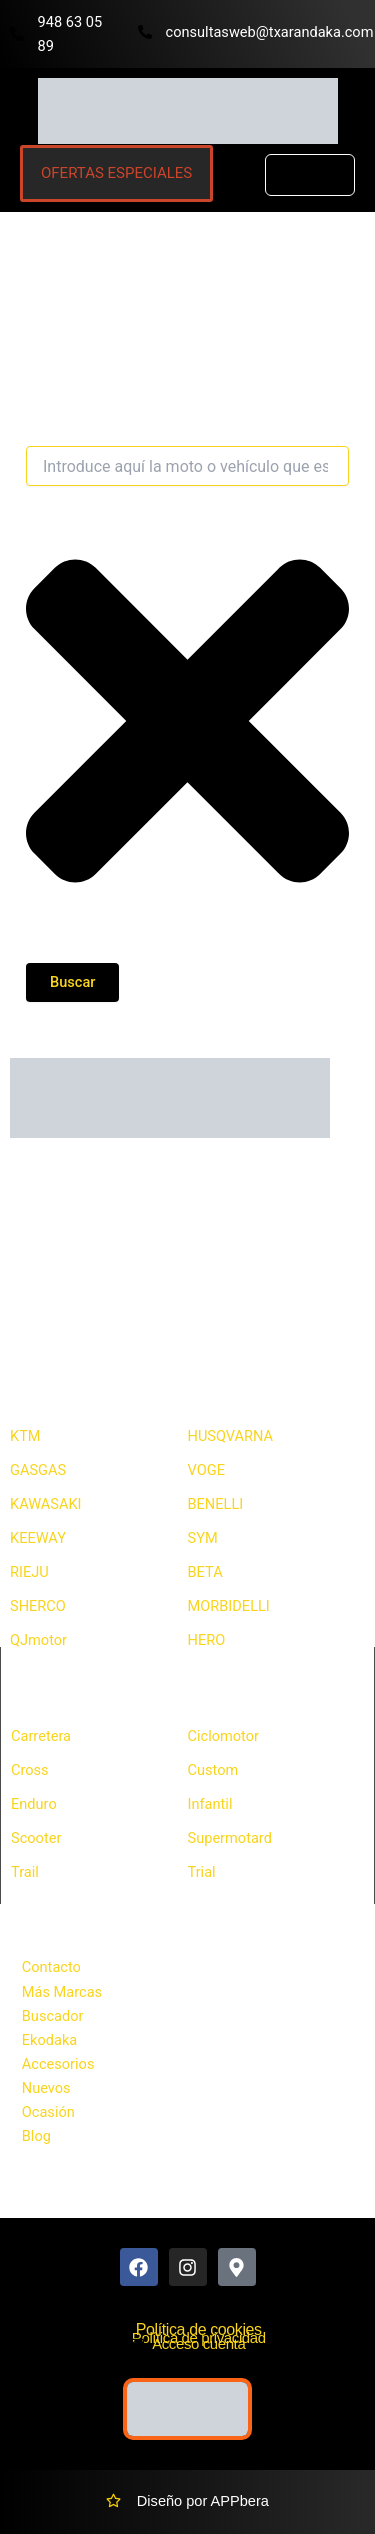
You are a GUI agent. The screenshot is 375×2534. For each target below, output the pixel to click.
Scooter (36, 1838)
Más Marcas (62, 1992)
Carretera (41, 1736)
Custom (213, 1770)
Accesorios (58, 2064)
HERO (207, 1640)
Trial (202, 1872)
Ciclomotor (224, 1736)
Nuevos (46, 2088)
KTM (25, 1436)
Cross (30, 1770)
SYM (203, 1538)
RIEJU (29, 1572)
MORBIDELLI (229, 1606)
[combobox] (187, 466)
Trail (25, 1872)
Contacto (51, 1967)
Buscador (53, 2016)
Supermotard (230, 1838)
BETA (205, 1572)
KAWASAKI (46, 1504)
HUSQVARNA (231, 1436)
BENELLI (216, 1504)
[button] (310, 175)
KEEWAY (38, 1538)
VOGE (206, 1470)
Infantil (210, 1804)
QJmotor (38, 1640)
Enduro (34, 1804)
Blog (36, 2136)
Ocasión (48, 2112)
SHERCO (38, 1606)
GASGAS (38, 1470)
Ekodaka (49, 2040)
